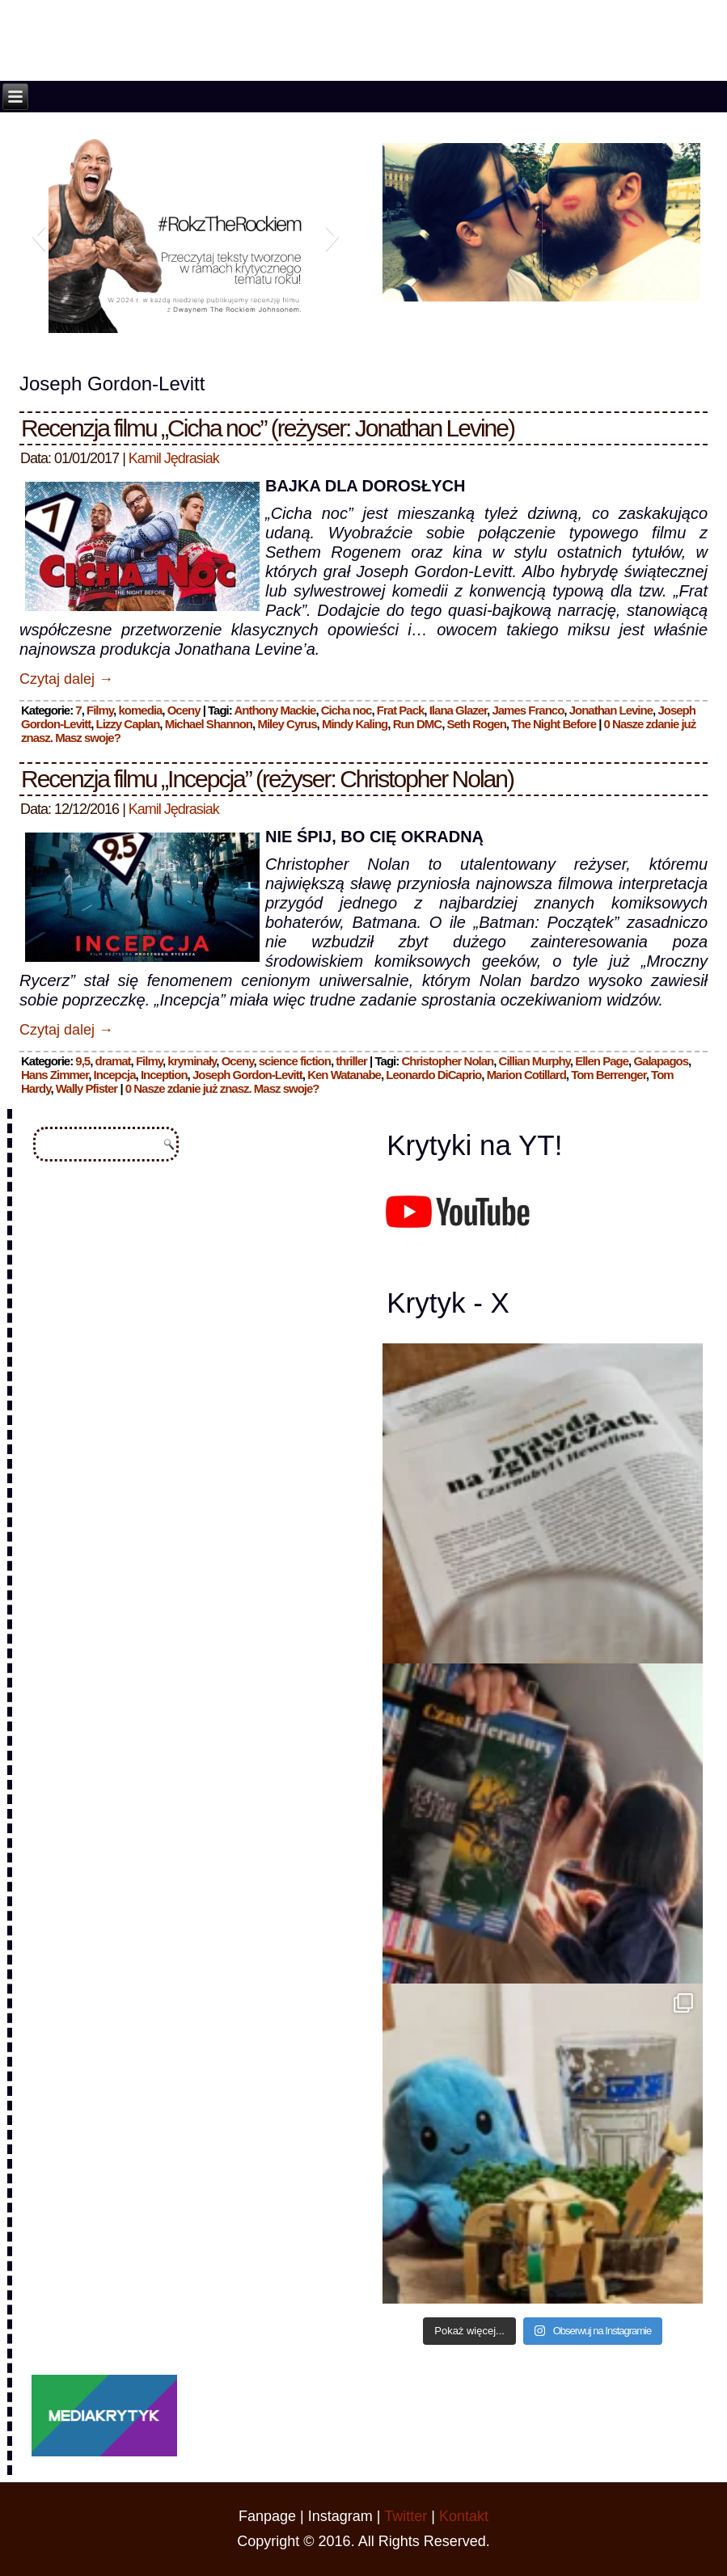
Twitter (405, 2516)
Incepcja (115, 1074)
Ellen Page (601, 1061)
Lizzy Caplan (127, 724)
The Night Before (553, 724)
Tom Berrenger (608, 1074)
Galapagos (660, 1061)
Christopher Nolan (447, 1061)
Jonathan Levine (611, 710)
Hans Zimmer (54, 1074)
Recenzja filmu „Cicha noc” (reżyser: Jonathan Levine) (267, 428)
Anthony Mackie (274, 710)
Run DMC (417, 724)
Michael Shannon (208, 724)
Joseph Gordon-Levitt (247, 1074)
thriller (351, 1061)
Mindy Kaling (354, 724)
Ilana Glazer (458, 710)
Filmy (100, 710)
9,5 (82, 1061)
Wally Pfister (86, 1088)
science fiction (295, 1061)
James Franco (528, 710)
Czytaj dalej (66, 679)
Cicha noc (346, 710)
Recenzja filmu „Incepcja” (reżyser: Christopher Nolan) (267, 778)
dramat (113, 1061)
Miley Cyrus (286, 724)
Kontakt (463, 2516)
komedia (140, 710)
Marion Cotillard (526, 1074)
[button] (38, 236)
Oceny (184, 710)
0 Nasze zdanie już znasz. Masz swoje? (222, 1088)
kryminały (191, 1061)
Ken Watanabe (344, 1074)
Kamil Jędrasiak (174, 458)
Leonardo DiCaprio (433, 1074)
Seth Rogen (475, 724)
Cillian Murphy (534, 1061)
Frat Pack (401, 710)
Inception (164, 1074)
